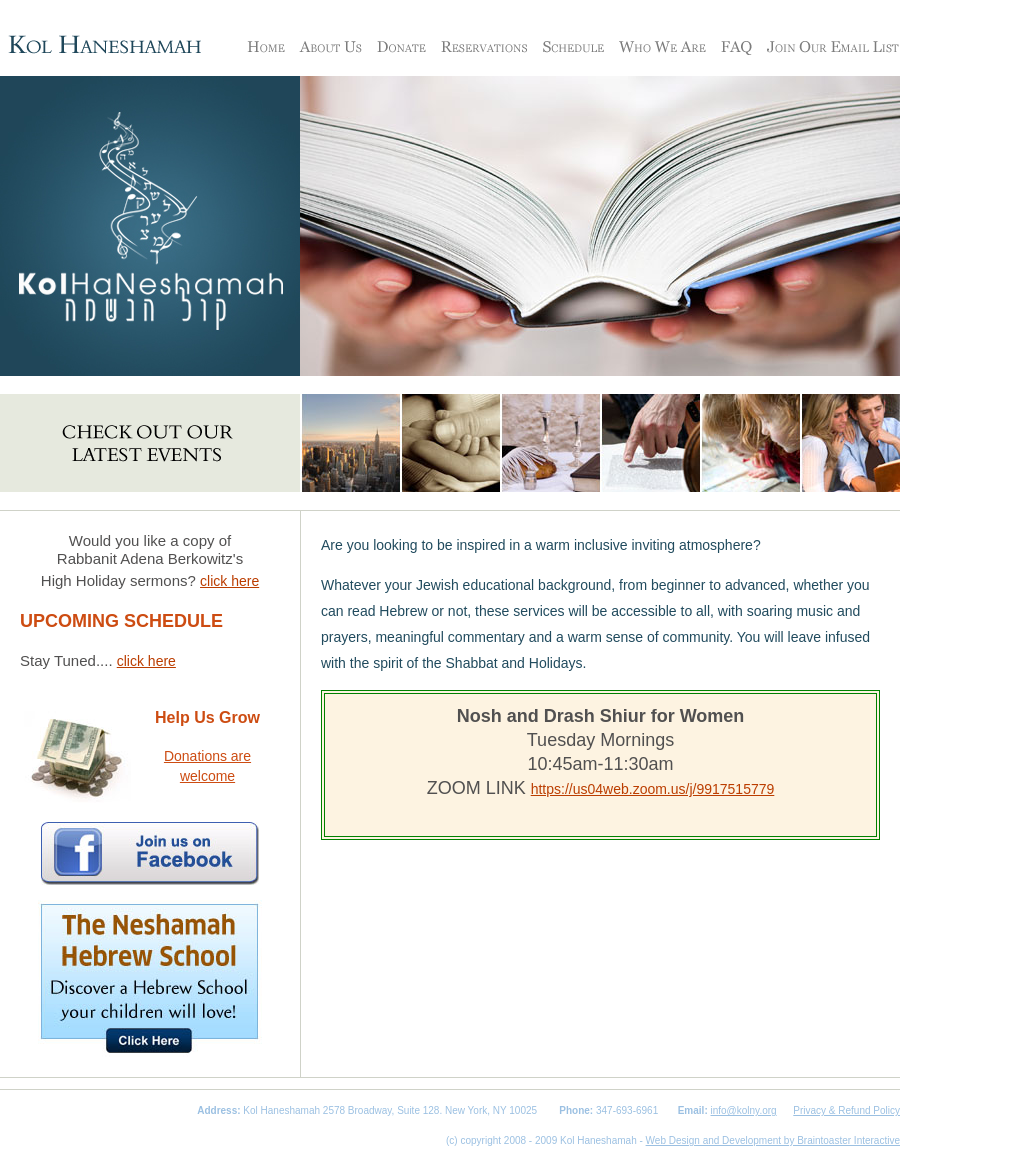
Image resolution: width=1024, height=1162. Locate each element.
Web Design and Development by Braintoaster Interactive (773, 1140)
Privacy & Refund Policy (846, 1110)
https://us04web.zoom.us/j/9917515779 (653, 789)
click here (229, 581)
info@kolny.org (744, 1110)
